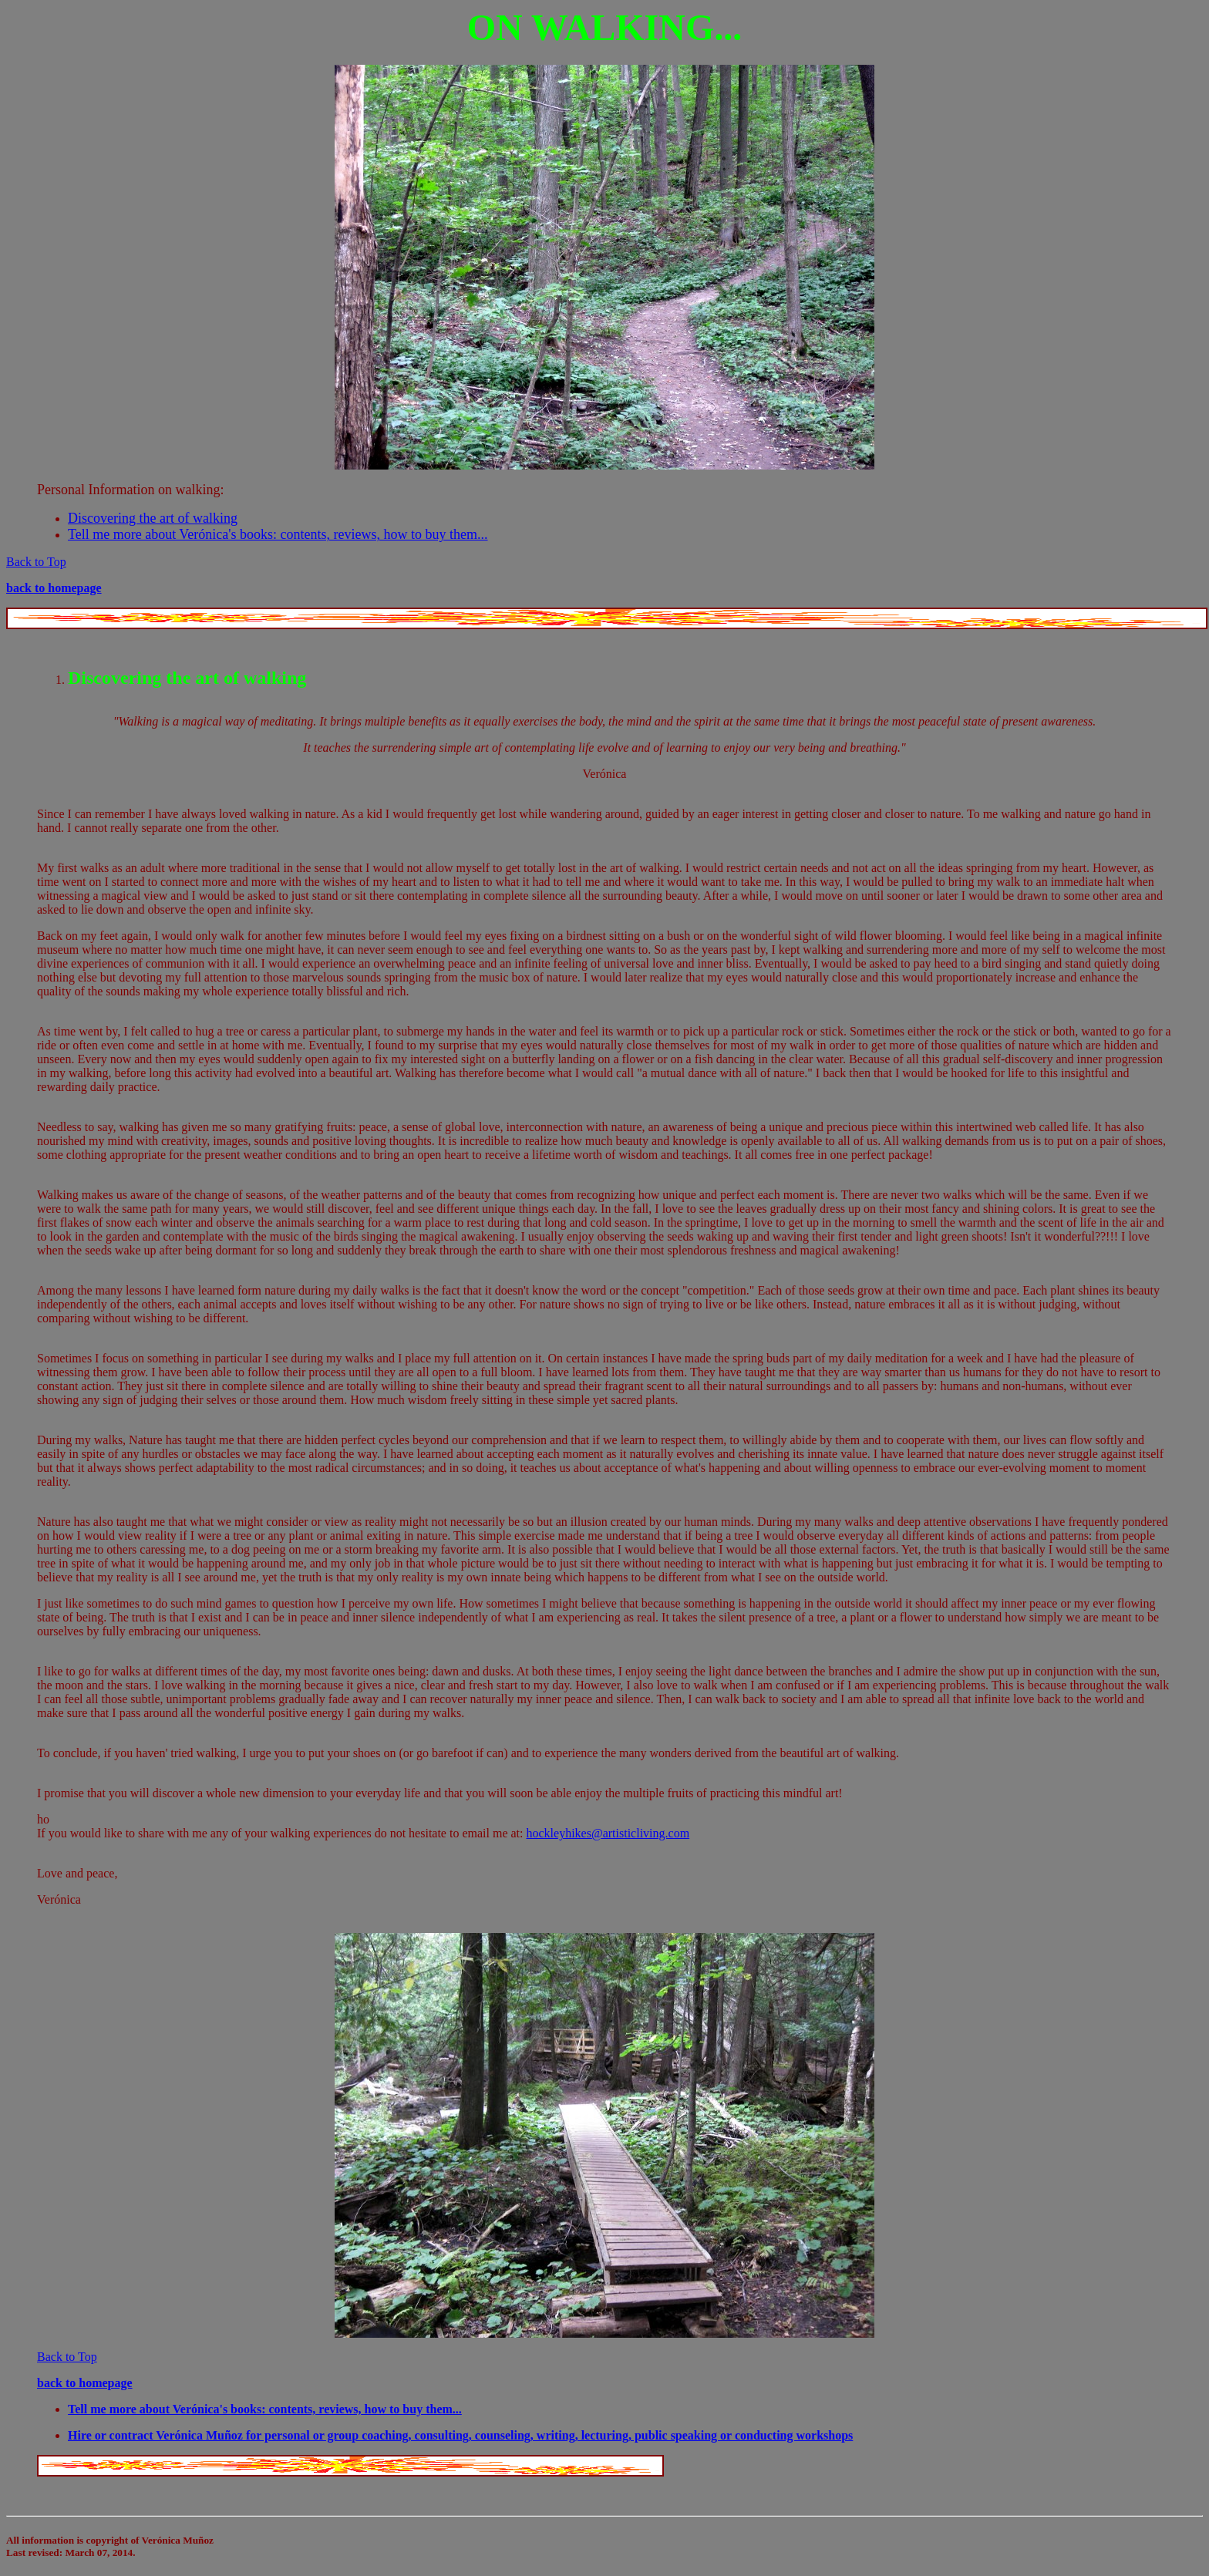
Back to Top (36, 561)
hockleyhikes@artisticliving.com (608, 1833)
